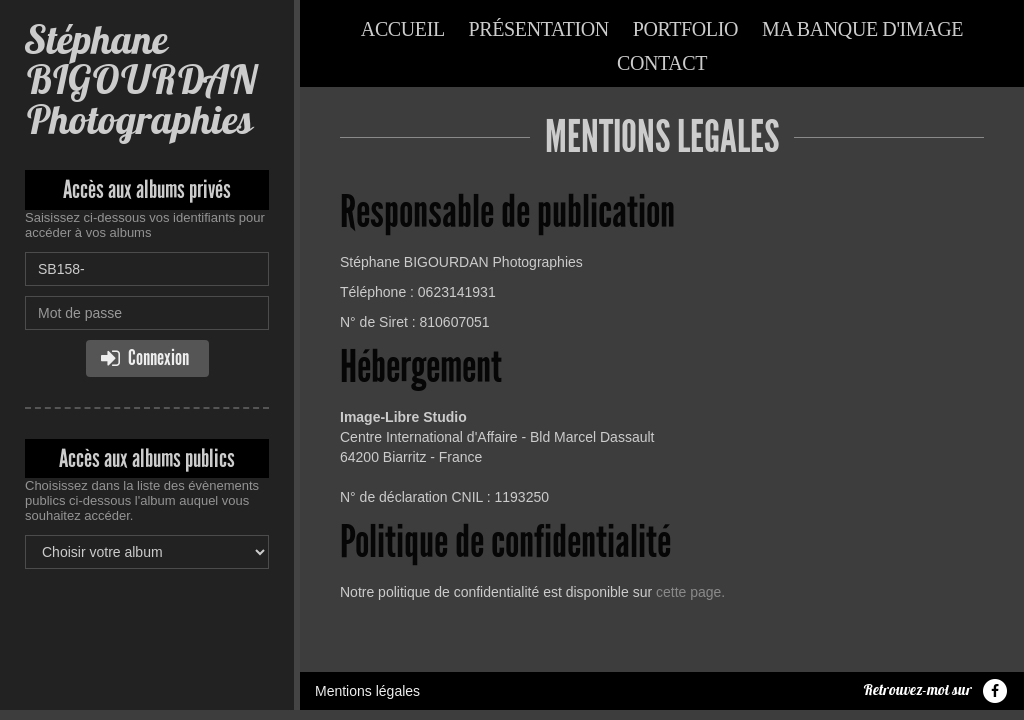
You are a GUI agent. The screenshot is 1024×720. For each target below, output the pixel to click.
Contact (662, 63)
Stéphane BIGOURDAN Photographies (141, 79)
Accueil (403, 29)
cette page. (690, 592)
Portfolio (685, 29)
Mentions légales (367, 691)
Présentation (539, 29)
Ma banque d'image (862, 29)
